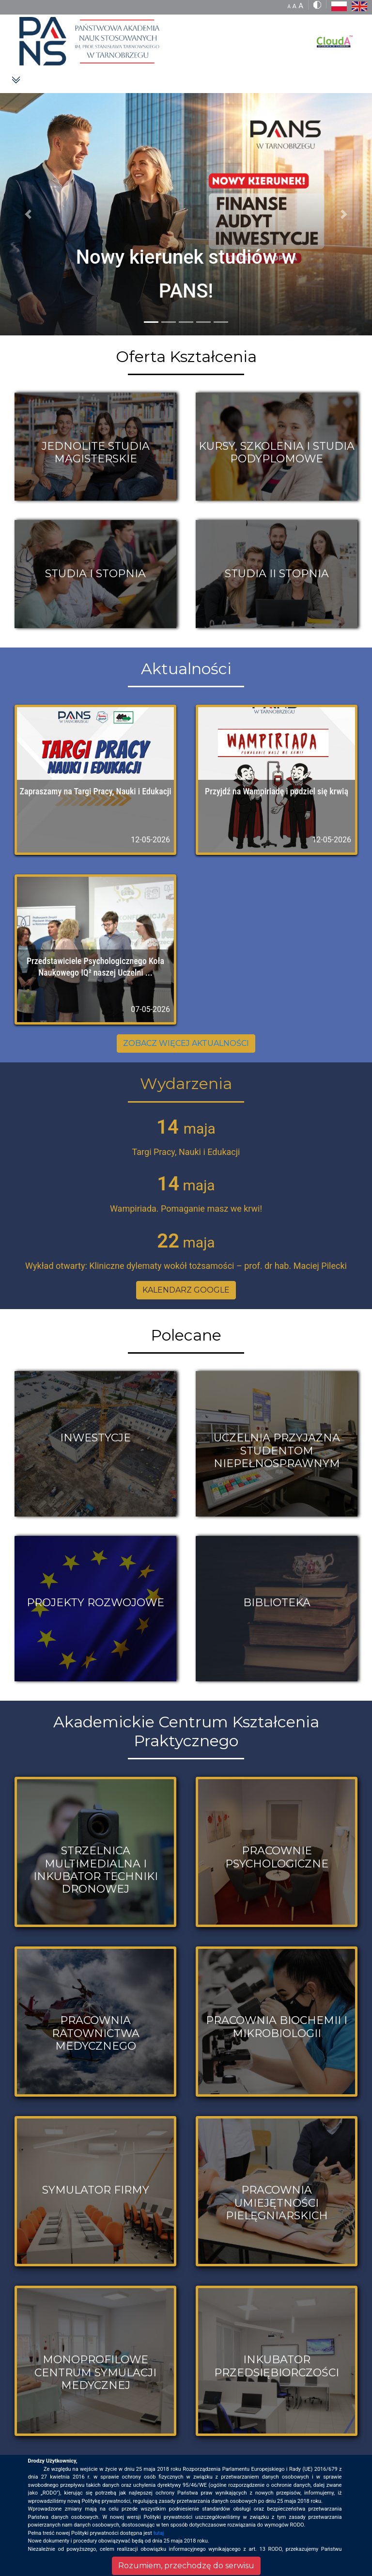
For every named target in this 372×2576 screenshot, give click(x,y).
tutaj (159, 2533)
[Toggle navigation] (16, 79)
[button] (28, 214)
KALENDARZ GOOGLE (186, 1290)
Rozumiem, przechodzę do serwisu (186, 2565)
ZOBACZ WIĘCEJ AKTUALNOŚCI (186, 1043)
